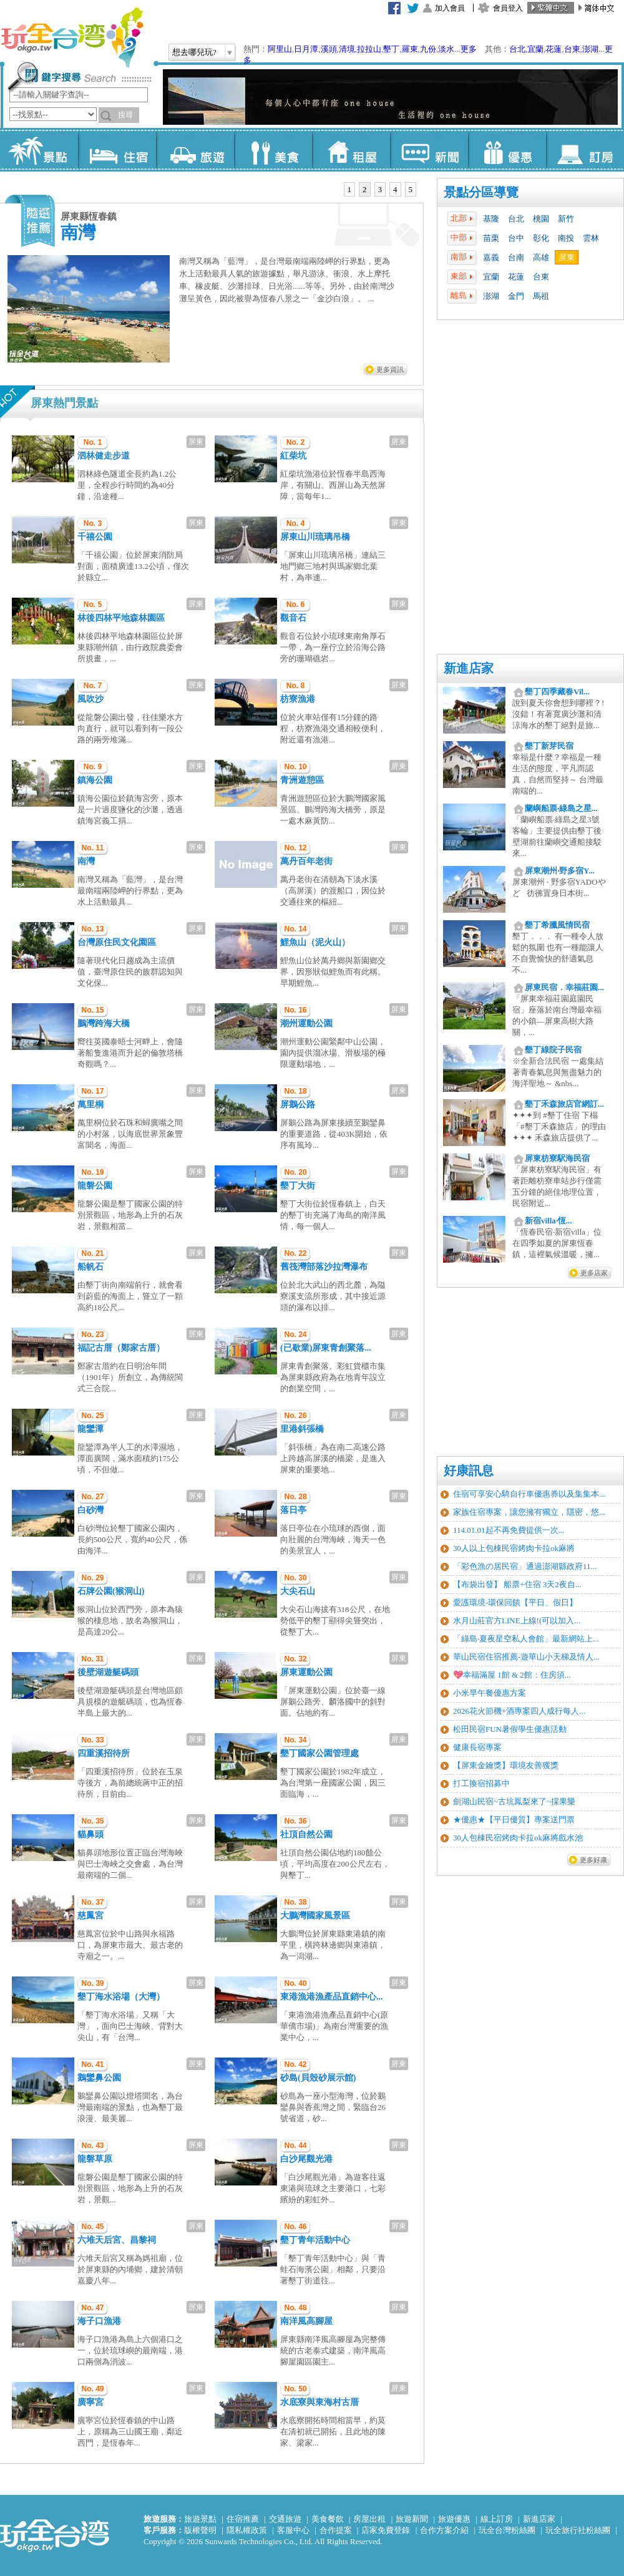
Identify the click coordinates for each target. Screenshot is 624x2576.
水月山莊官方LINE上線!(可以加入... (516, 1620)
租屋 (351, 150)
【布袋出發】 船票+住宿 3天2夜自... (517, 1584)
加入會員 (450, 8)
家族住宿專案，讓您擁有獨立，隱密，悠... (529, 1512)
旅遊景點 (200, 2519)
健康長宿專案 (477, 1747)
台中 (516, 238)
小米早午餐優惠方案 (489, 1693)
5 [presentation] (411, 189)
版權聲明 (200, 2530)
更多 (469, 49)
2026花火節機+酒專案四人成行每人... (519, 1711)
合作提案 (335, 2530)
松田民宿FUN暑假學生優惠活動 (510, 1729)
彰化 (541, 238)
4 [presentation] (395, 189)
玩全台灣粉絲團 (507, 2530)
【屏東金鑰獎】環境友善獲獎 (505, 1765)
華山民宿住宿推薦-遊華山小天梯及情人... (526, 1656)
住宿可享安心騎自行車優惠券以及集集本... (529, 1494)
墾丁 (391, 49)
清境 (347, 49)
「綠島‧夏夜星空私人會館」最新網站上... (526, 1638)
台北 (517, 49)
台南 (516, 257)
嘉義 (491, 257)
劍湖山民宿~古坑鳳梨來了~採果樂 (514, 1801)
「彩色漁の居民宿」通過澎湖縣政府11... (525, 1566)
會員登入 (508, 8)
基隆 (491, 218)
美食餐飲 (327, 2519)
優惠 (507, 150)
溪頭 (329, 49)
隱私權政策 (247, 2530)
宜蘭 (535, 49)
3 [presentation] (380, 189)
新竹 (566, 218)
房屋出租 (369, 2519)
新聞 (429, 150)
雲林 (591, 238)
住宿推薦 (243, 2519)
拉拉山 (369, 49)
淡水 (446, 49)
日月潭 (306, 49)
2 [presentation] (365, 189)
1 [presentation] (350, 189)
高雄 (541, 257)
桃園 (541, 218)
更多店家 (594, 1272)
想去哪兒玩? (194, 52)
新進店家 (539, 2519)
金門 (516, 296)
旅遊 (195, 150)
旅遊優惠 (454, 2519)
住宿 (117, 150)
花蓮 (553, 49)
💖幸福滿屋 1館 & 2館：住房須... (512, 1674)
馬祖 (541, 296)
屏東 (566, 257)
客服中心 (293, 2530)
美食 (273, 150)
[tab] (350, 189)
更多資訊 (390, 369)
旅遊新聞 (412, 2519)
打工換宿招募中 (481, 1783)
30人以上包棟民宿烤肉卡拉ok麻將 (514, 1548)
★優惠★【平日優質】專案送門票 (514, 1819)
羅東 (410, 49)
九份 (428, 49)
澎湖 (590, 49)
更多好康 (593, 1860)
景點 (39, 150)
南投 (566, 238)
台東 (572, 49)
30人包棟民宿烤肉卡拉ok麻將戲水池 (518, 1837)
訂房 (585, 150)
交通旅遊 (285, 2519)
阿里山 (280, 49)
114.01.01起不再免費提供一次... (508, 1530)
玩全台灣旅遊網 (72, 37)
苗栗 (491, 238)
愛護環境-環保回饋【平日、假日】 (515, 1602)
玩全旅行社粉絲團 (577, 2530)
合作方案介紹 (444, 2530)
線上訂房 (496, 2519)
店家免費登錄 (385, 2530)
